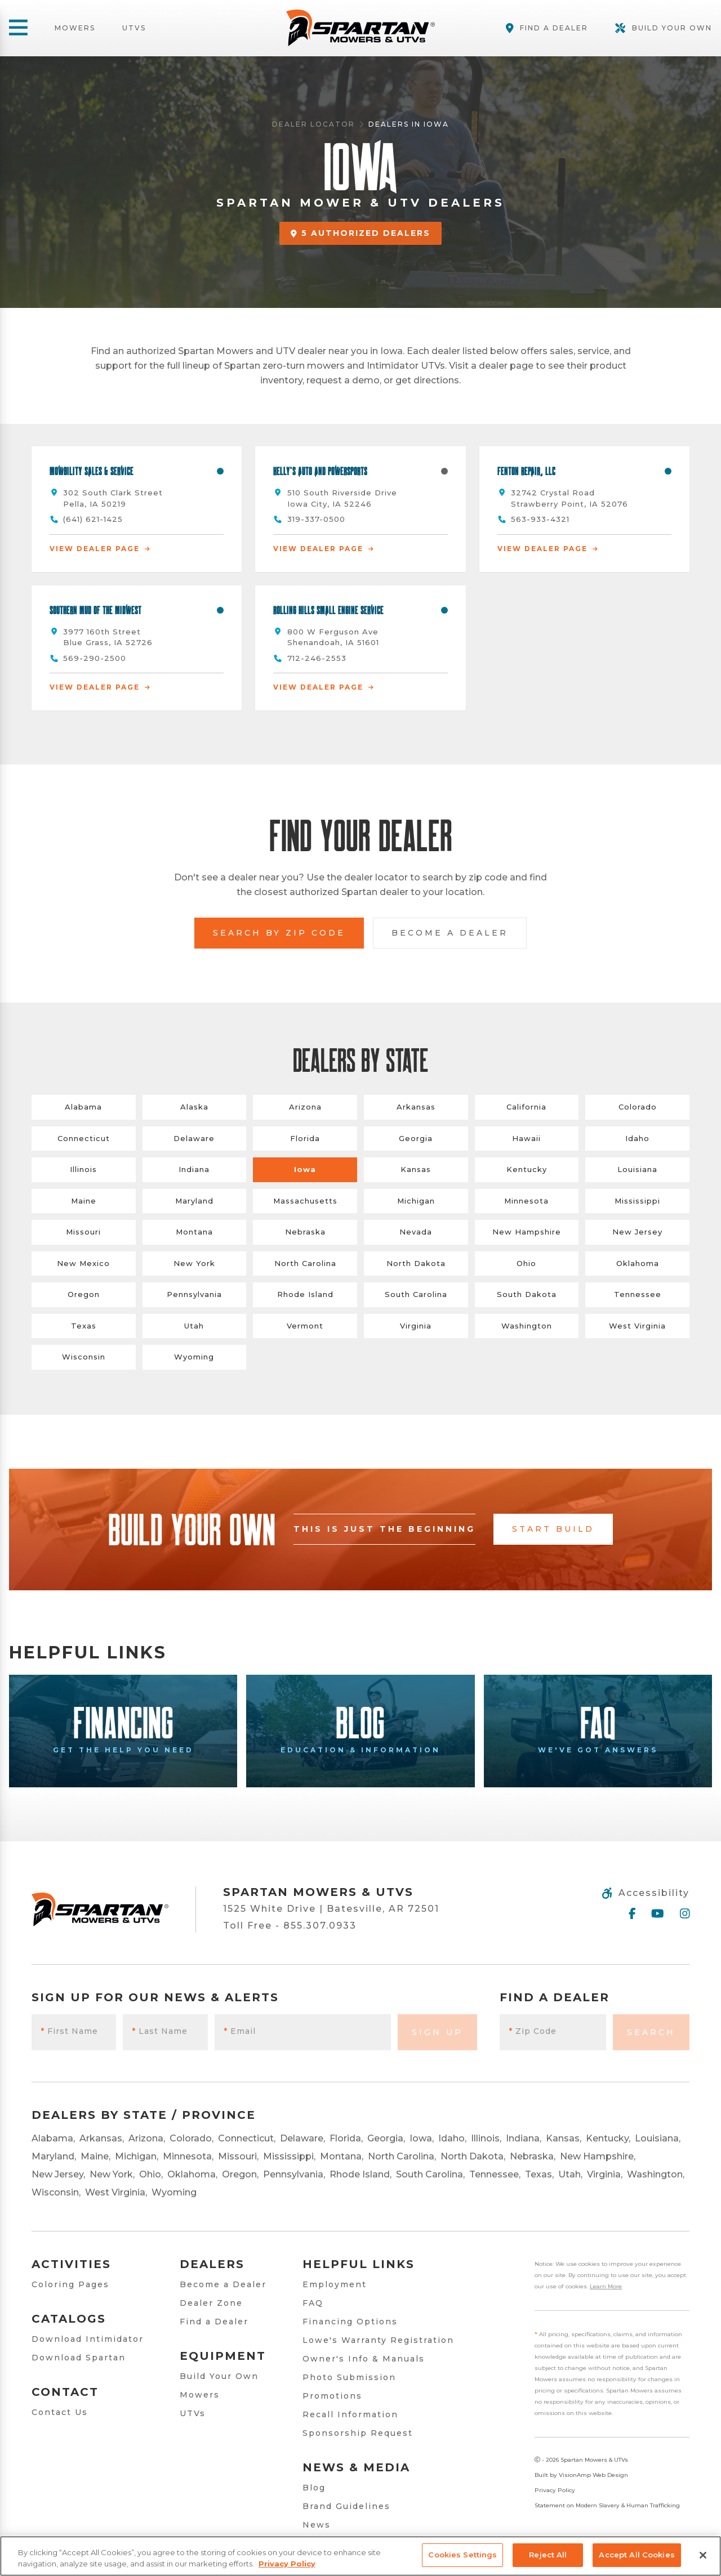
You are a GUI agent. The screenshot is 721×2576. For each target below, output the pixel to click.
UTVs (134, 28)
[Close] (703, 2555)
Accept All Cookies (636, 2554)
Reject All (548, 2554)
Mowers (75, 28)
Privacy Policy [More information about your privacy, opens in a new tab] (287, 2563)
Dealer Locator (313, 124)
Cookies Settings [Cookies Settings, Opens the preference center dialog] (462, 2554)
